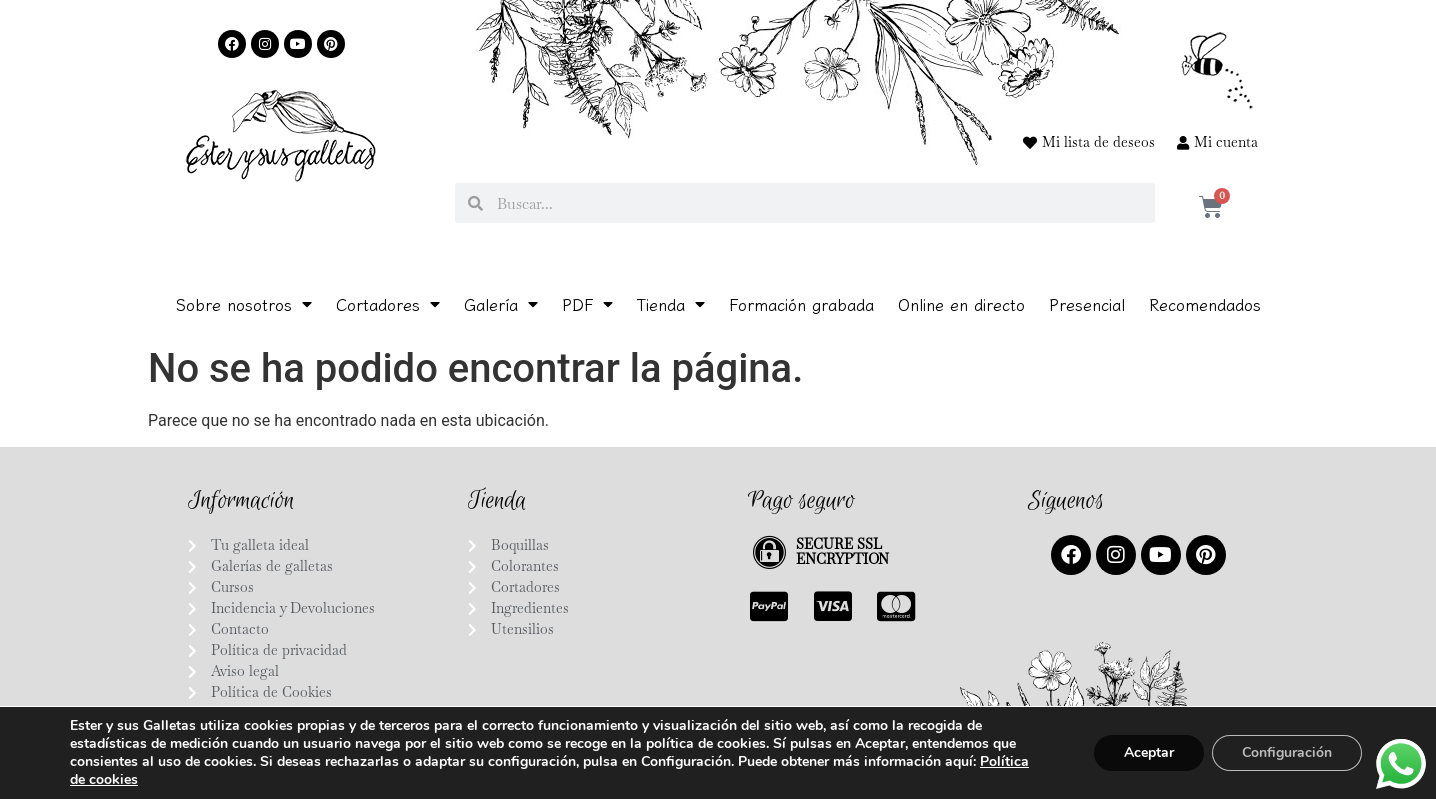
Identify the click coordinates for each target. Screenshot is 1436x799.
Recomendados (1205, 304)
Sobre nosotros (244, 304)
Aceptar (1149, 752)
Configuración (1287, 752)
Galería (501, 304)
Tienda (671, 304)
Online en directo (961, 304)
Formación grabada (801, 304)
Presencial (1087, 304)
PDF (587, 304)
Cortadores (388, 304)
